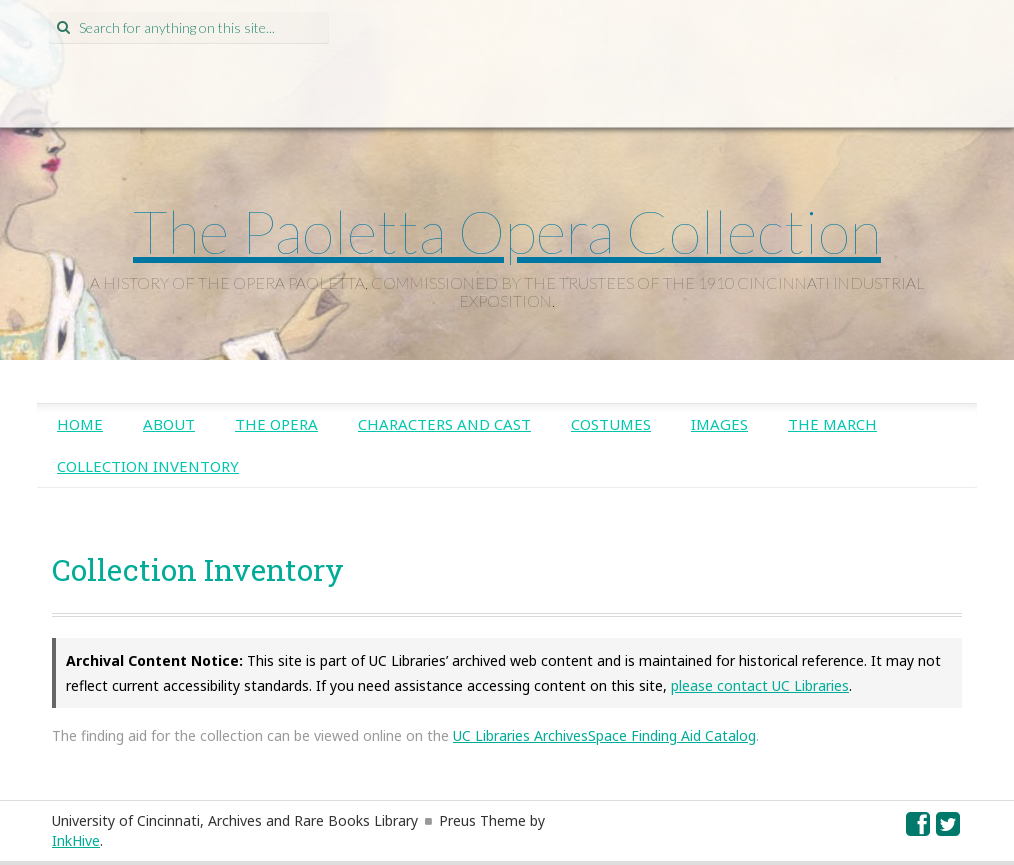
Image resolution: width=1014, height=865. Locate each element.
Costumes (611, 424)
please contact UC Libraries (760, 685)
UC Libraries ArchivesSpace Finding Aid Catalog (604, 735)
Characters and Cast (444, 424)
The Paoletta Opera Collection (507, 231)
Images (719, 424)
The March (832, 424)
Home (80, 424)
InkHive (76, 840)
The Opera (276, 424)
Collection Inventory (148, 466)
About (169, 424)
